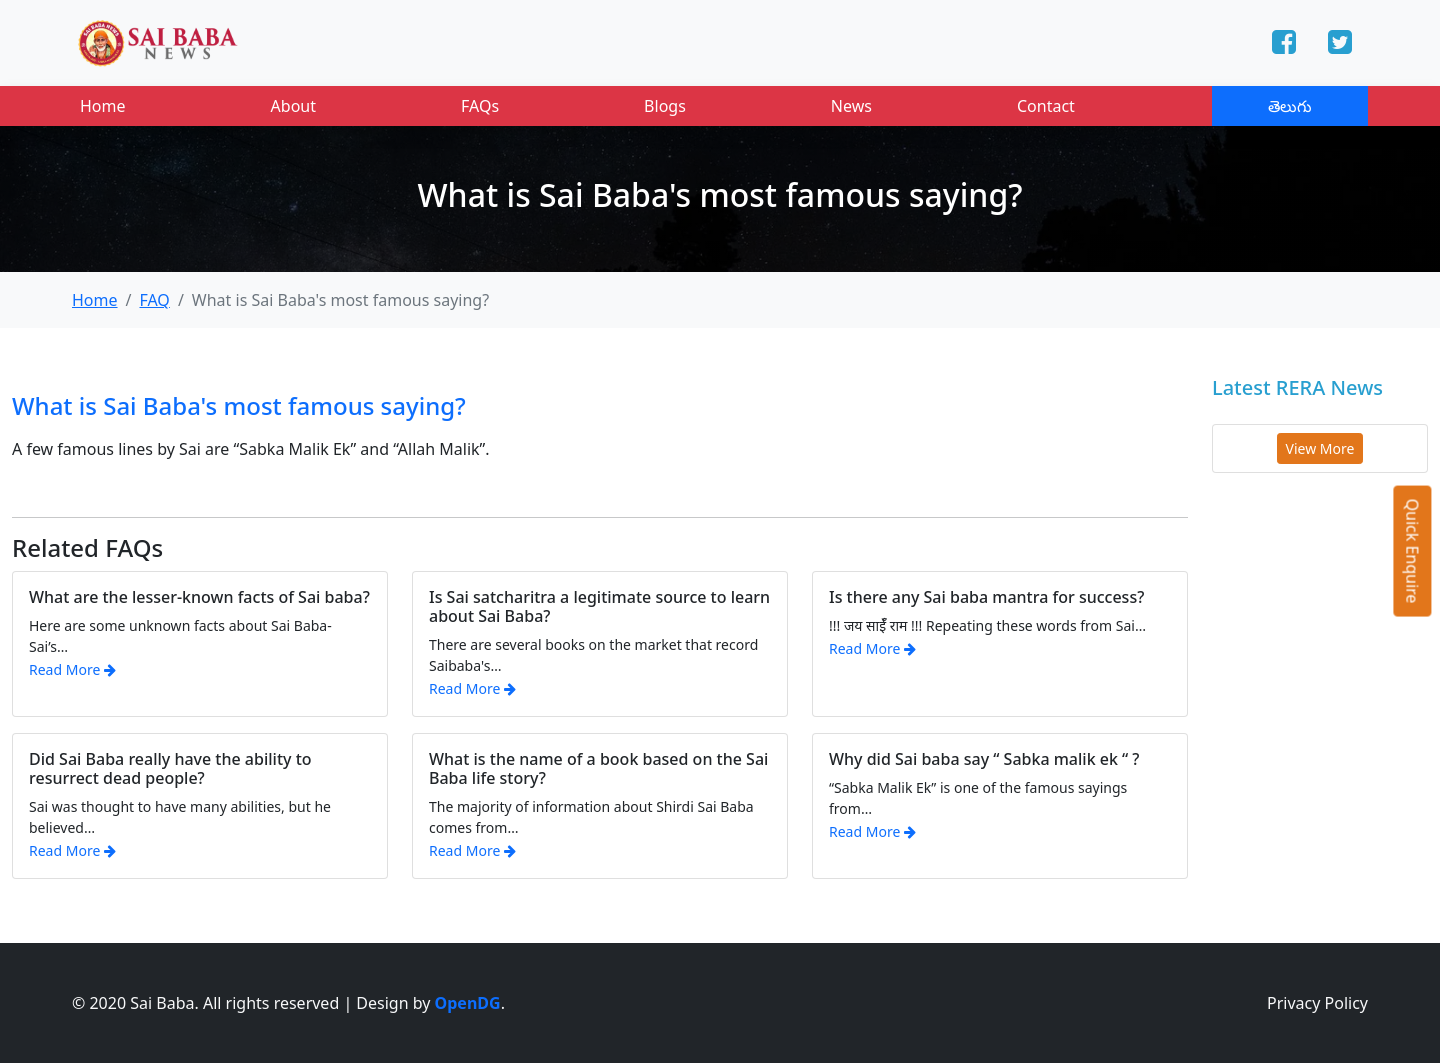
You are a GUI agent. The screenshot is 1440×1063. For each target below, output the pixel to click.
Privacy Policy (1317, 1003)
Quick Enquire (1413, 550)
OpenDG (468, 1003)
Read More (72, 669)
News (851, 106)
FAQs (480, 106)
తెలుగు (1290, 106)
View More (1320, 448)
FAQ (154, 300)
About (293, 106)
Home (103, 106)
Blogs (665, 106)
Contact (1046, 106)
